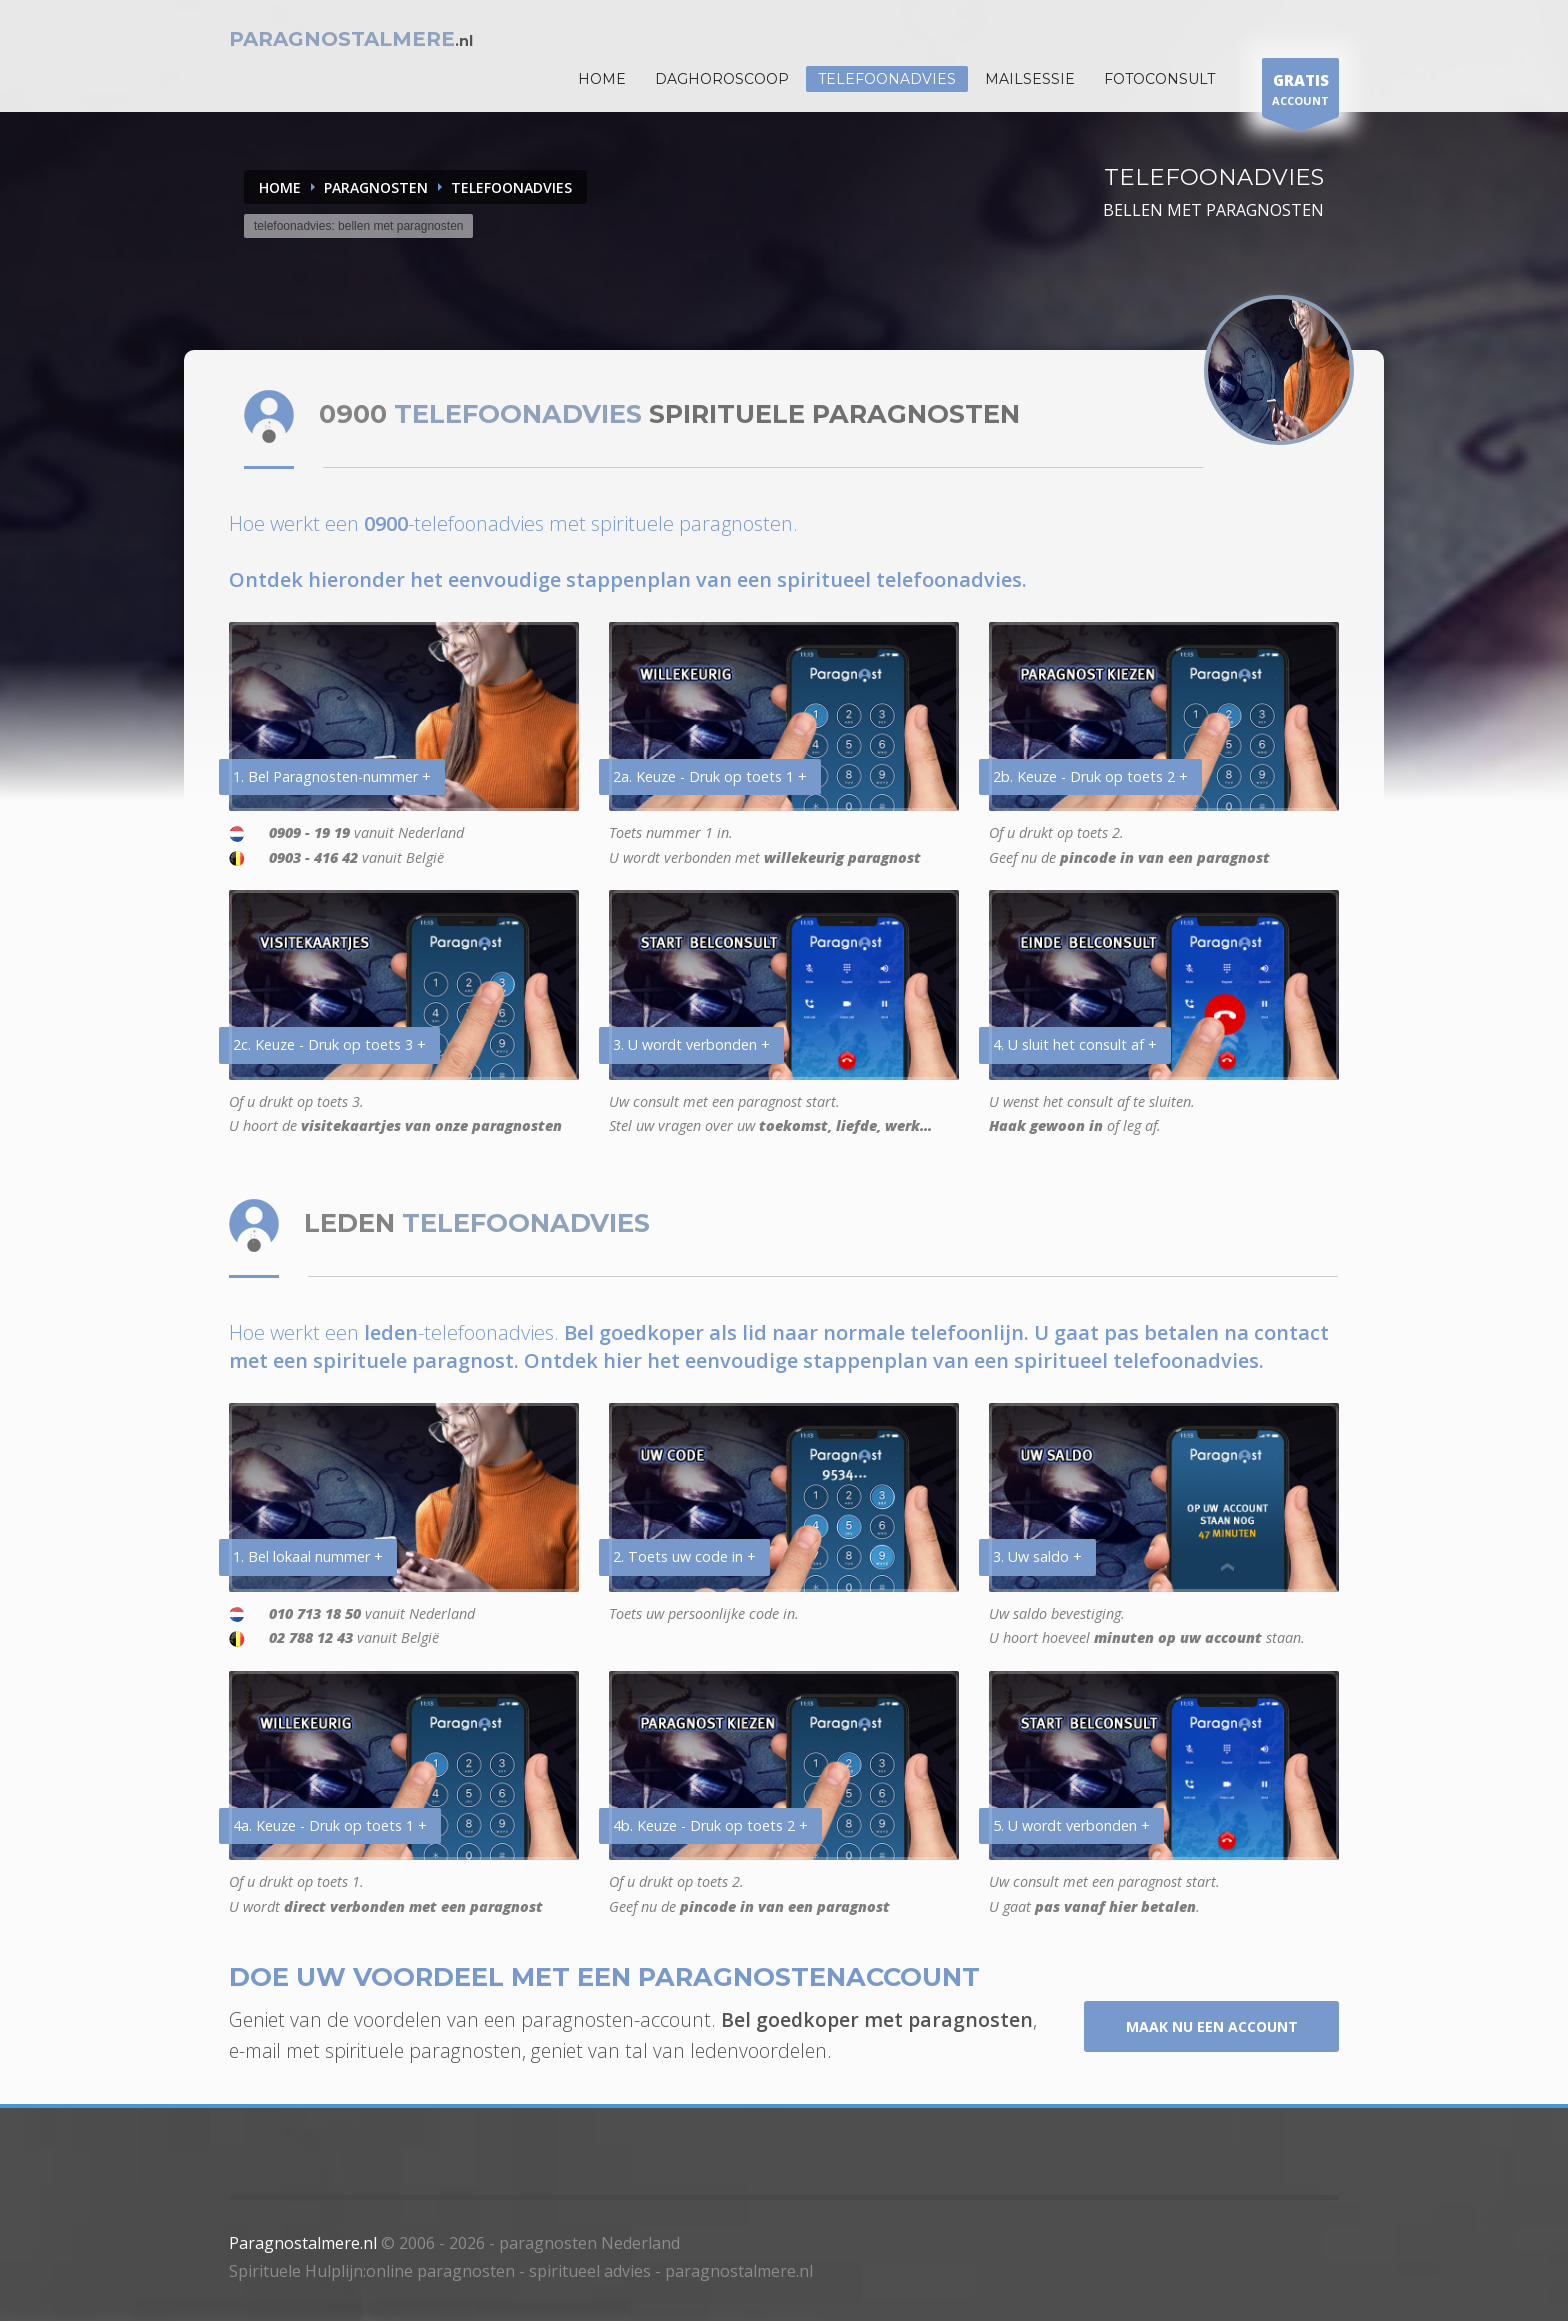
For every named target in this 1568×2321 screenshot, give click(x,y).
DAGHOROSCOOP (722, 79)
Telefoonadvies (887, 79)
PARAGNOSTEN (376, 187)
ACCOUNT (1300, 92)
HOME (602, 79)
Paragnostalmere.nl (303, 2243)
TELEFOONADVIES (511, 187)
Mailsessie (1030, 79)
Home (280, 187)
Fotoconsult (1159, 79)
